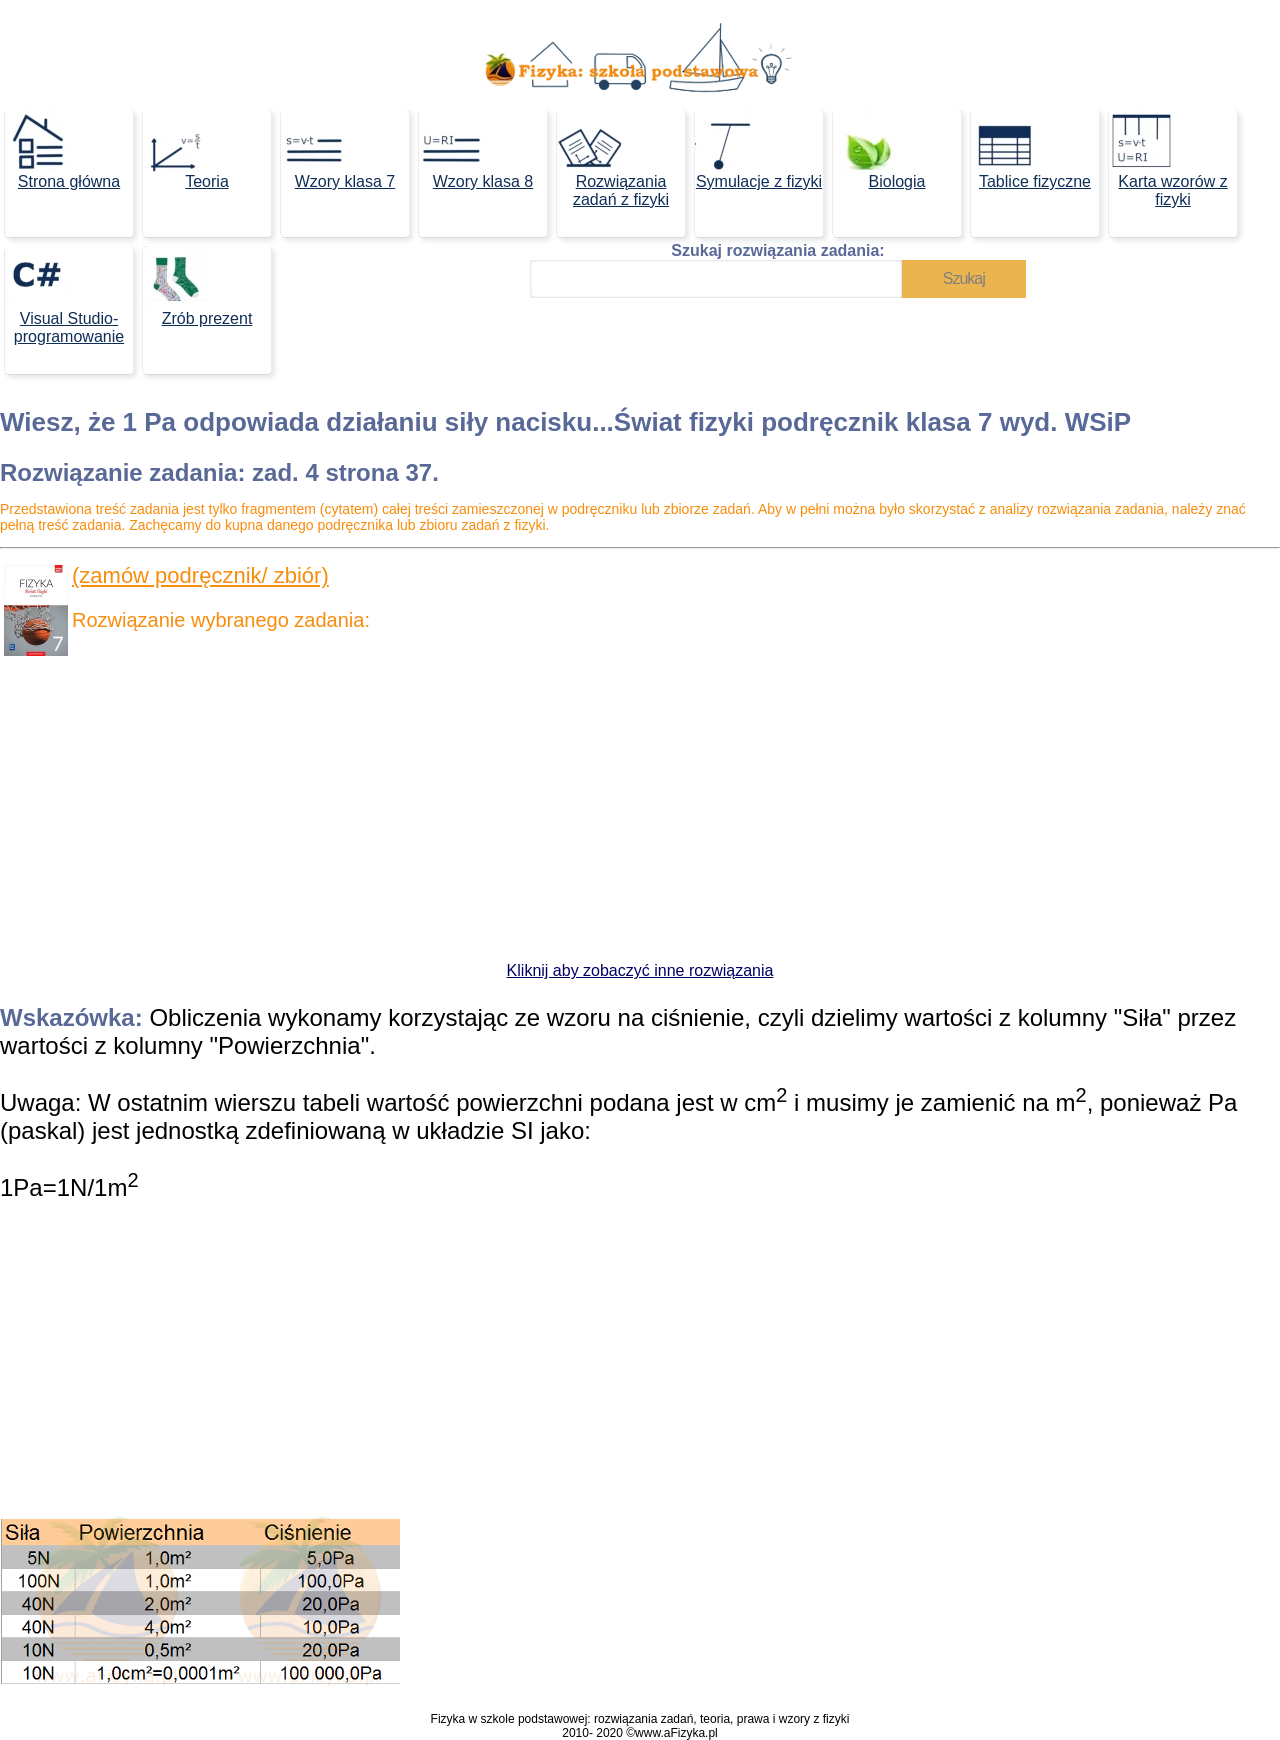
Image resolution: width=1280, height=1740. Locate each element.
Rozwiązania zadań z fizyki (613, 158)
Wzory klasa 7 (338, 149)
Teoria (186, 149)
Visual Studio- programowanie (64, 295)
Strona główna (62, 149)
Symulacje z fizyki (758, 149)
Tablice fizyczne (1031, 149)
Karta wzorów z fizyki (1168, 158)
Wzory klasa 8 (476, 149)
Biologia (879, 149)
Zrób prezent (197, 286)
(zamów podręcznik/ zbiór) (200, 575)
